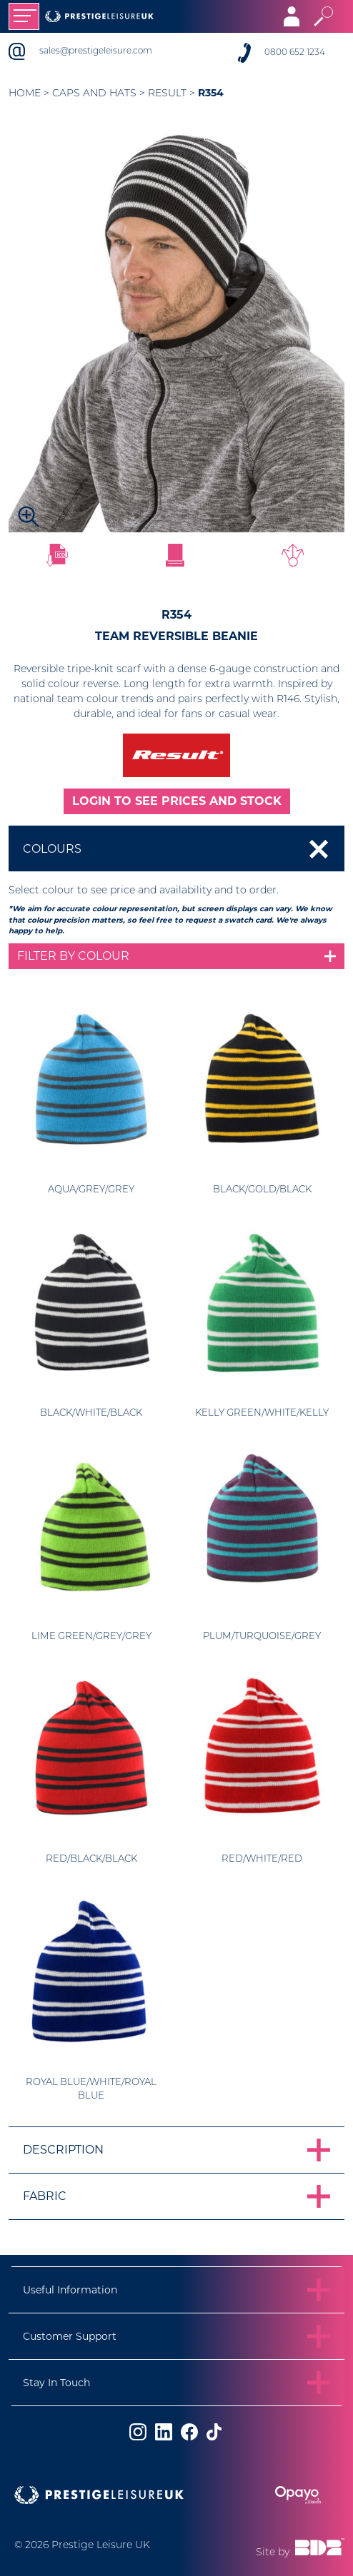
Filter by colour (73, 956)
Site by (300, 2548)
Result (167, 93)
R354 (211, 92)
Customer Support (69, 2336)
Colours (52, 849)
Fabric (44, 2196)
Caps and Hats (94, 93)
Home (25, 93)
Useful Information (70, 2289)
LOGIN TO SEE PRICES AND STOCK (177, 801)
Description (63, 2149)
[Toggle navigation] (24, 16)
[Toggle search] (323, 16)
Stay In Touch (56, 2382)
